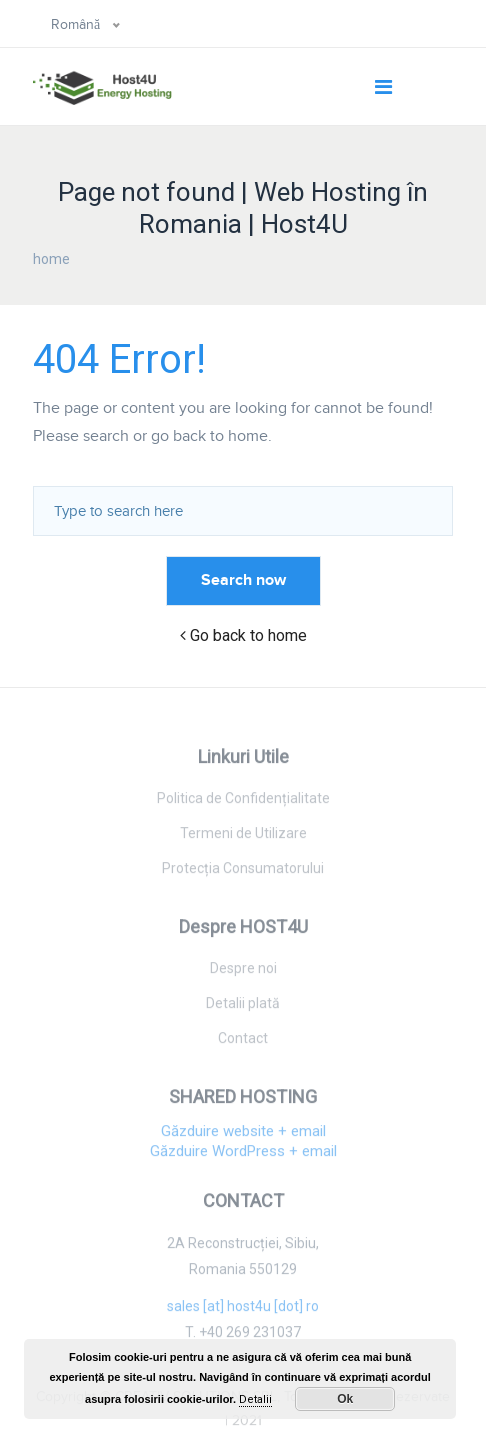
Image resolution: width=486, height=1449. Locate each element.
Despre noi (243, 972)
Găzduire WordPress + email (243, 1156)
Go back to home (243, 635)
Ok (345, 1399)
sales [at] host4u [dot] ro (243, 1311)
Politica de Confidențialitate (243, 802)
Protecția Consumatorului (243, 872)
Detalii (255, 1399)
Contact (243, 1042)
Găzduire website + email (243, 1136)
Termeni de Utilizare (243, 837)
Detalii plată (243, 1007)
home (51, 259)
